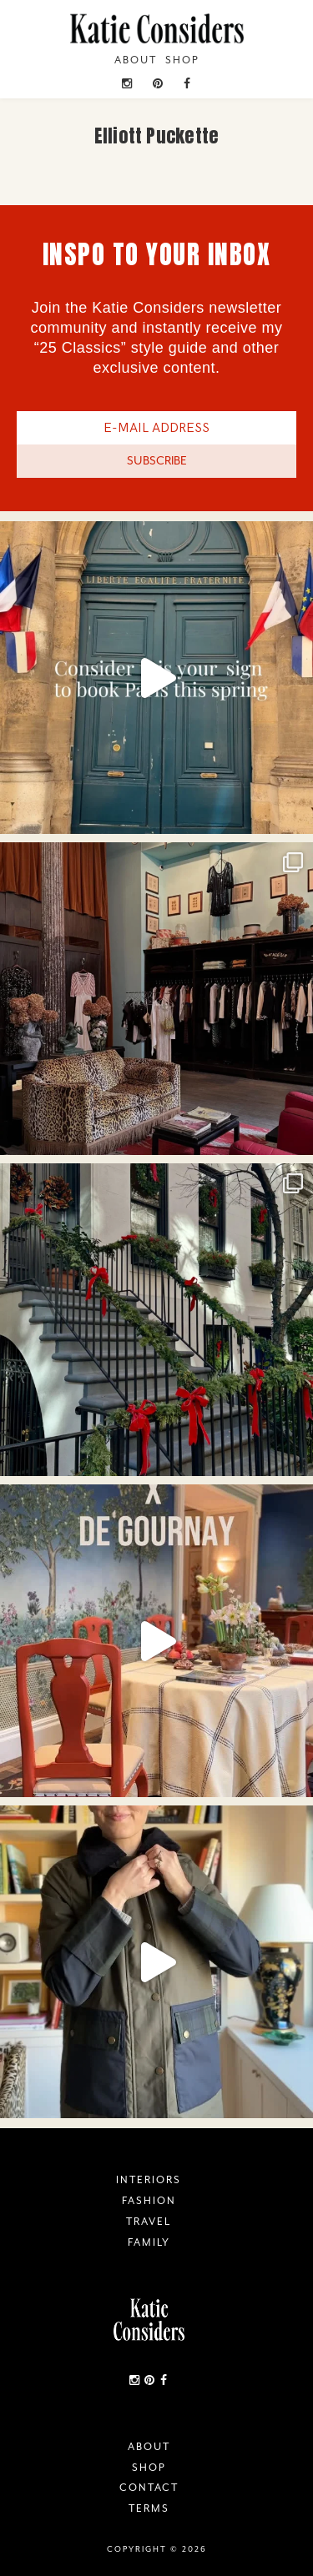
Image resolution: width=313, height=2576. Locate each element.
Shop (182, 60)
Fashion (149, 2200)
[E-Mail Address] (156, 427)
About (135, 60)
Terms (149, 2508)
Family (149, 2242)
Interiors (148, 2180)
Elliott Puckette (157, 135)
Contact (149, 2487)
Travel (148, 2221)
